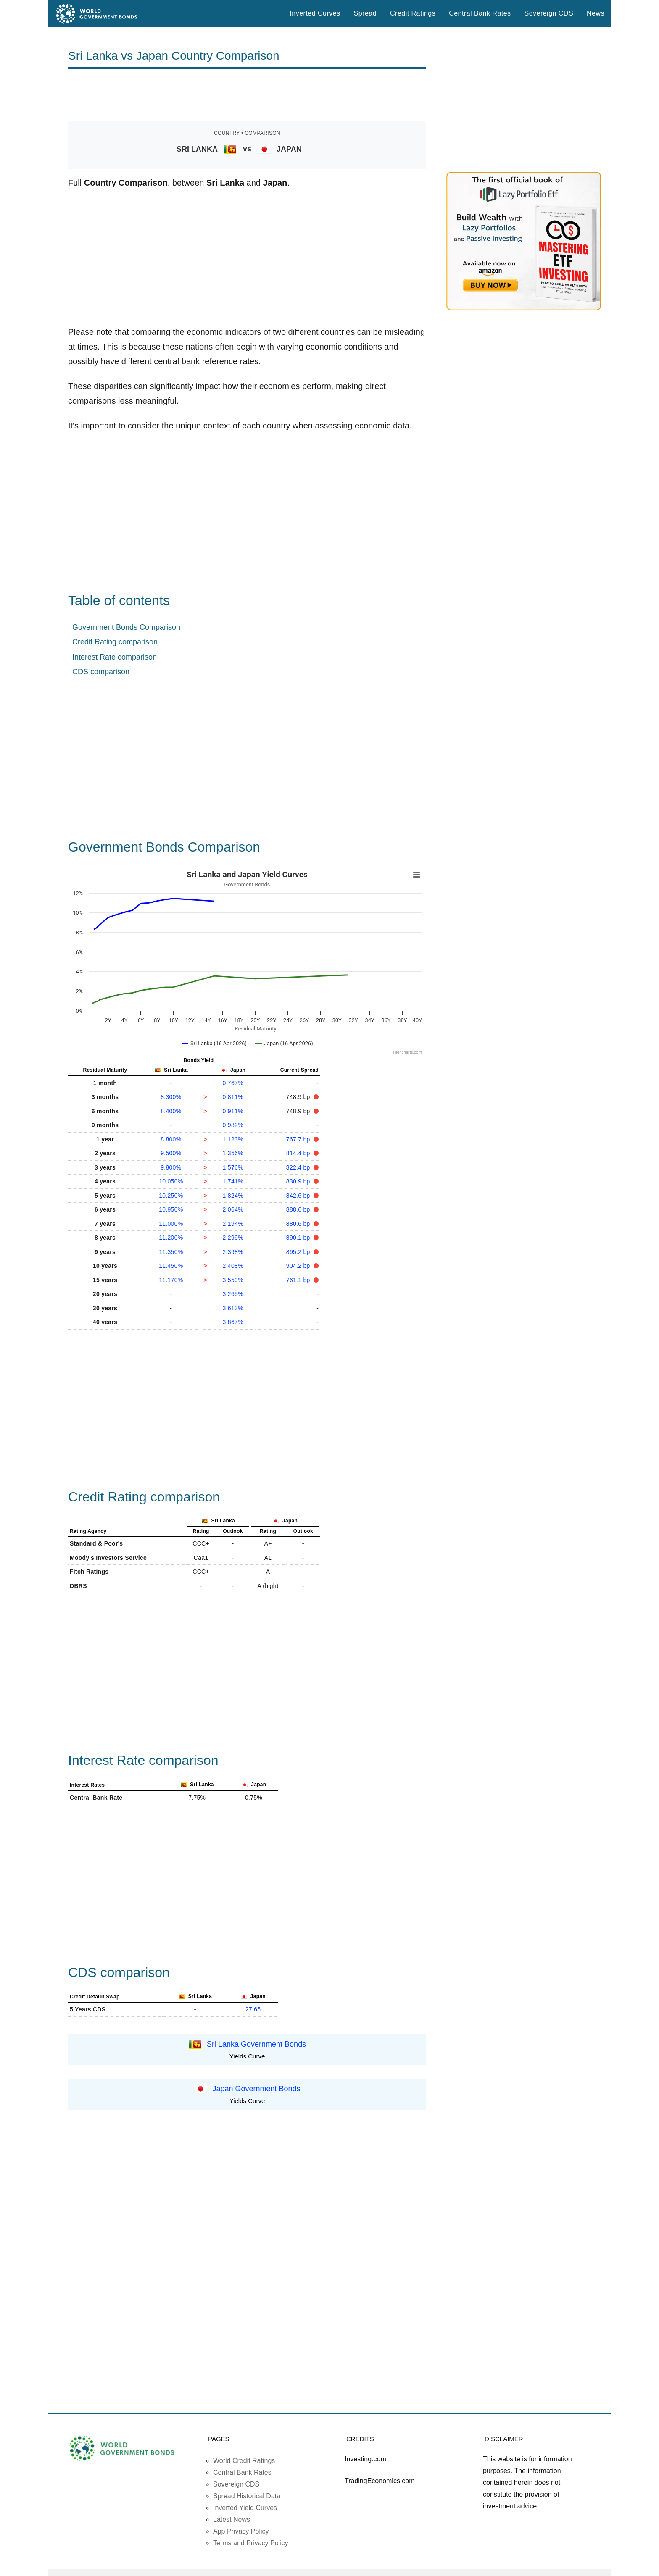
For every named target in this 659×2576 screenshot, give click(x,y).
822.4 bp (299, 1167)
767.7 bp (299, 1139)
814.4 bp (299, 1153)
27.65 (253, 2009)
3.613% (233, 1308)
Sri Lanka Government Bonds (256, 2044)
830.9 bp (299, 1181)
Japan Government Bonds (257, 2088)
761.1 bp (299, 1280)
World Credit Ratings (244, 2460)
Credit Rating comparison (115, 642)
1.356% (233, 1153)
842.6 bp (299, 1195)
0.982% (233, 1125)
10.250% (171, 1195)
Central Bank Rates (480, 13)
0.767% (233, 1083)
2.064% (233, 1209)
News (595, 13)
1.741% (233, 1181)
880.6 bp (299, 1223)
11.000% (171, 1223)
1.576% (233, 1167)
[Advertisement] (247, 95)
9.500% (171, 1153)
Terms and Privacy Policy (250, 2543)
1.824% (233, 1195)
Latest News (231, 2519)
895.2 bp (299, 1252)
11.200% (171, 1237)
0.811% (233, 1096)
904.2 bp (299, 1265)
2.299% (233, 1237)
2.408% (233, 1265)
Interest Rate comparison (114, 657)
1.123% (233, 1139)
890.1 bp (299, 1237)
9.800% (171, 1167)
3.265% (233, 1294)
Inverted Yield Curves (245, 2507)
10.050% (171, 1181)
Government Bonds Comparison (126, 627)
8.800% (171, 1139)
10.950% (171, 1209)
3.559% (233, 1280)
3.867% (233, 1322)
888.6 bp (299, 1209)
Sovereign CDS (549, 13)
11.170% (171, 1280)
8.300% (171, 1096)
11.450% (171, 1265)
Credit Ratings (412, 13)
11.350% (171, 1252)
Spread (365, 13)
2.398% (233, 1252)
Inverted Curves (315, 13)
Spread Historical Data (246, 2496)
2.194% (233, 1223)
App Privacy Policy (241, 2531)
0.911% (233, 1111)
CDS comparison (100, 672)
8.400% (171, 1111)
